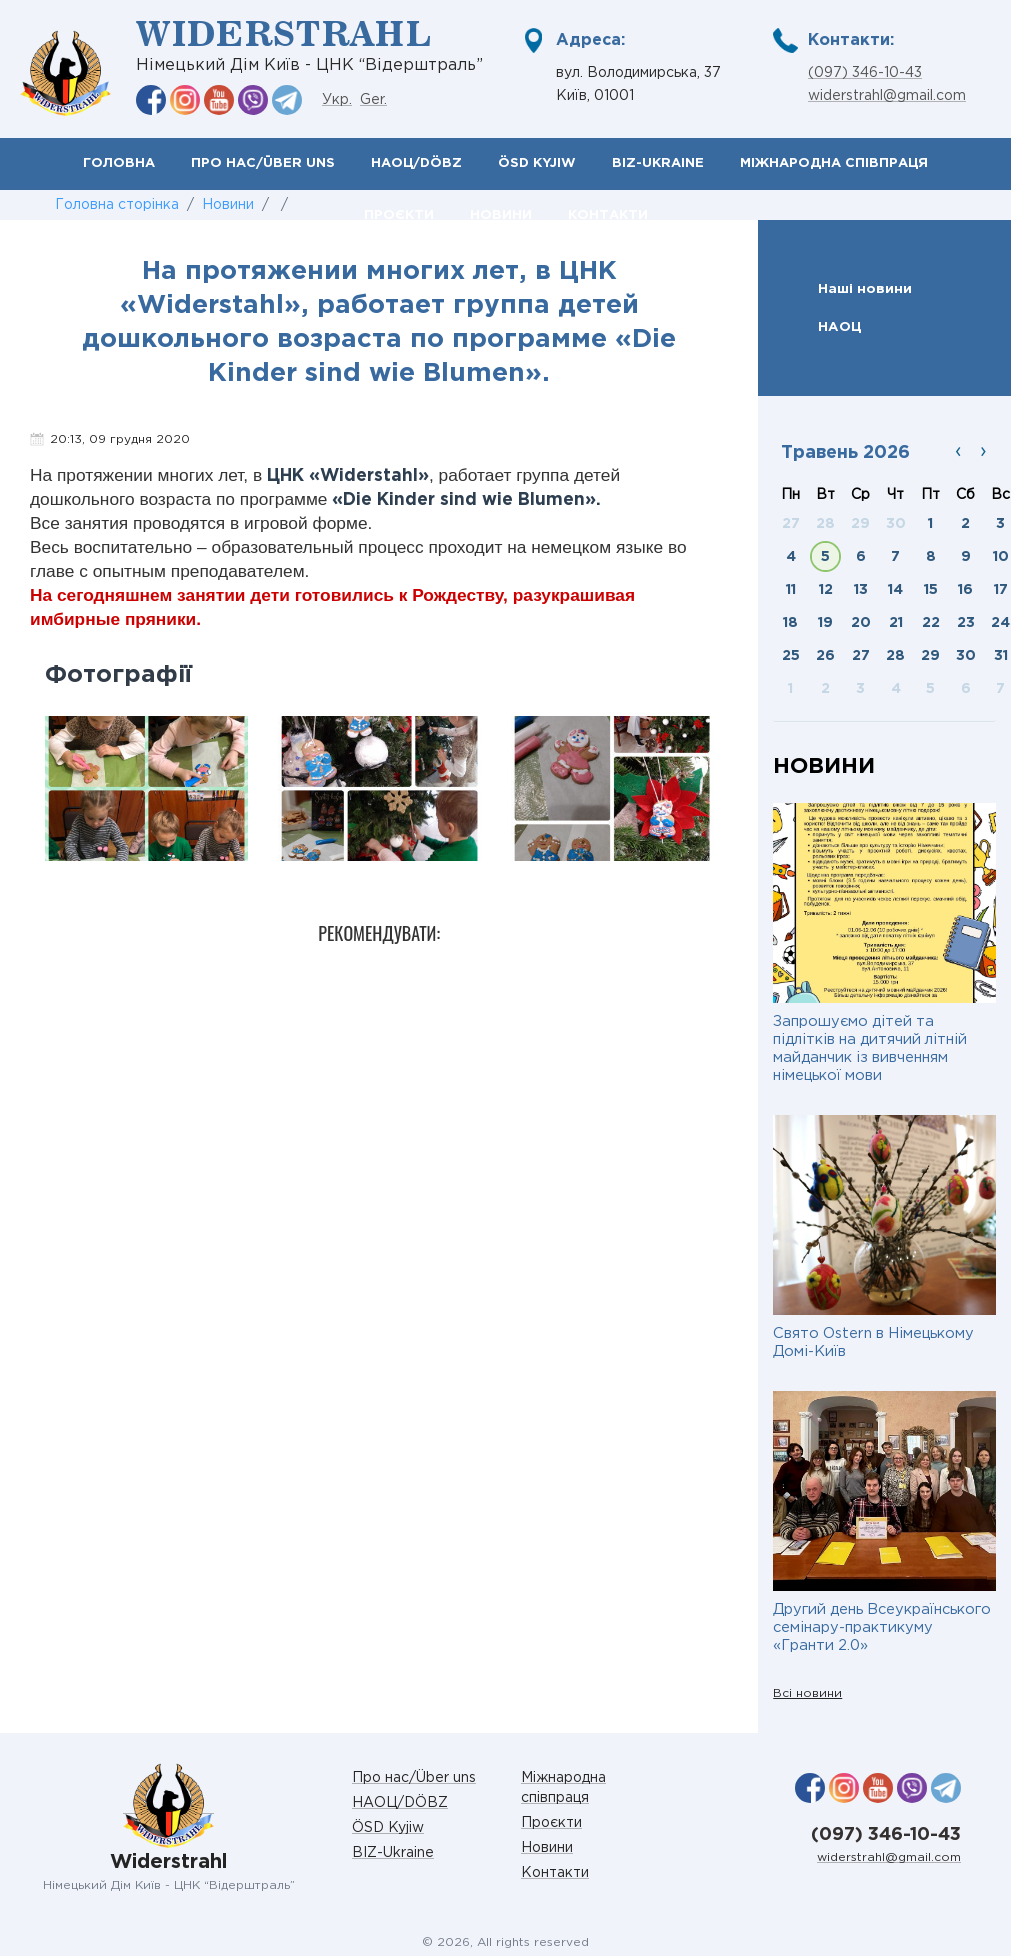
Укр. (337, 100)
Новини (228, 205)
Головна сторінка (117, 205)
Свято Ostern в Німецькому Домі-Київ (873, 1342)
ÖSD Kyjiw (537, 163)
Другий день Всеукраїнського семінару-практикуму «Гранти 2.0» (882, 1627)
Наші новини (865, 289)
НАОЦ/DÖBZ (416, 163)
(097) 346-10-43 (865, 73)
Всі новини (807, 1693)
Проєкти (551, 1823)
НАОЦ (840, 327)
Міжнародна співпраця (834, 163)
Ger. (373, 100)
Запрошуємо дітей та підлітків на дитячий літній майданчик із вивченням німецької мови (870, 1048)
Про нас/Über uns (263, 163)
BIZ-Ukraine (658, 163)
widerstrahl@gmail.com (887, 96)
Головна (119, 163)
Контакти (555, 1873)
